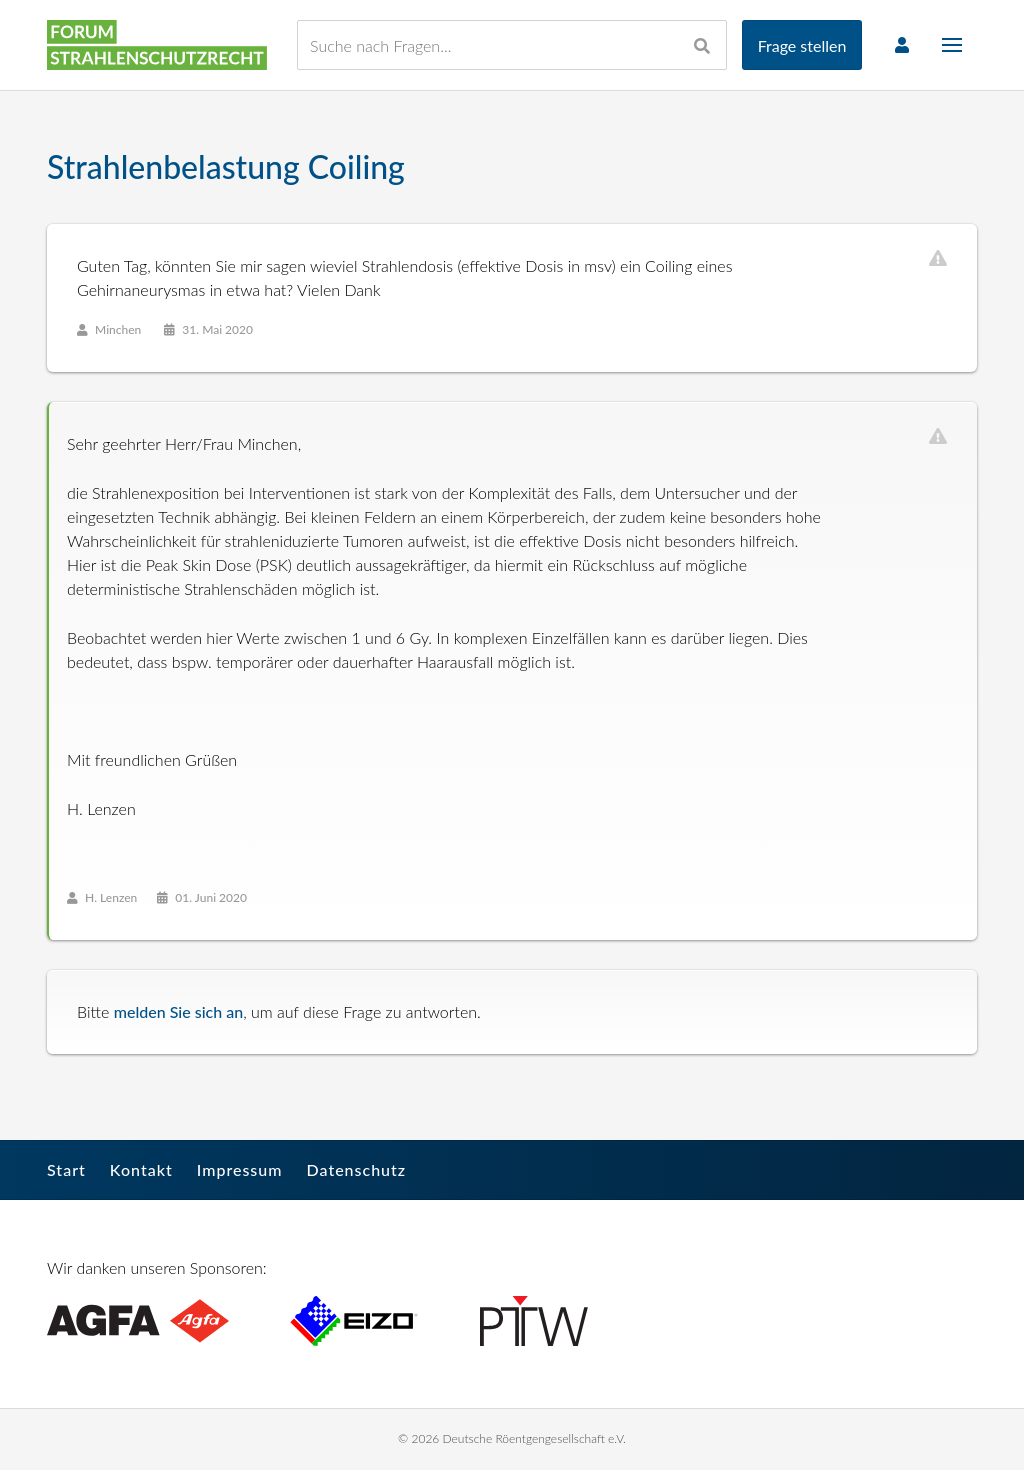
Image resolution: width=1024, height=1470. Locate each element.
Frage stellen (802, 45)
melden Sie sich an (178, 1011)
